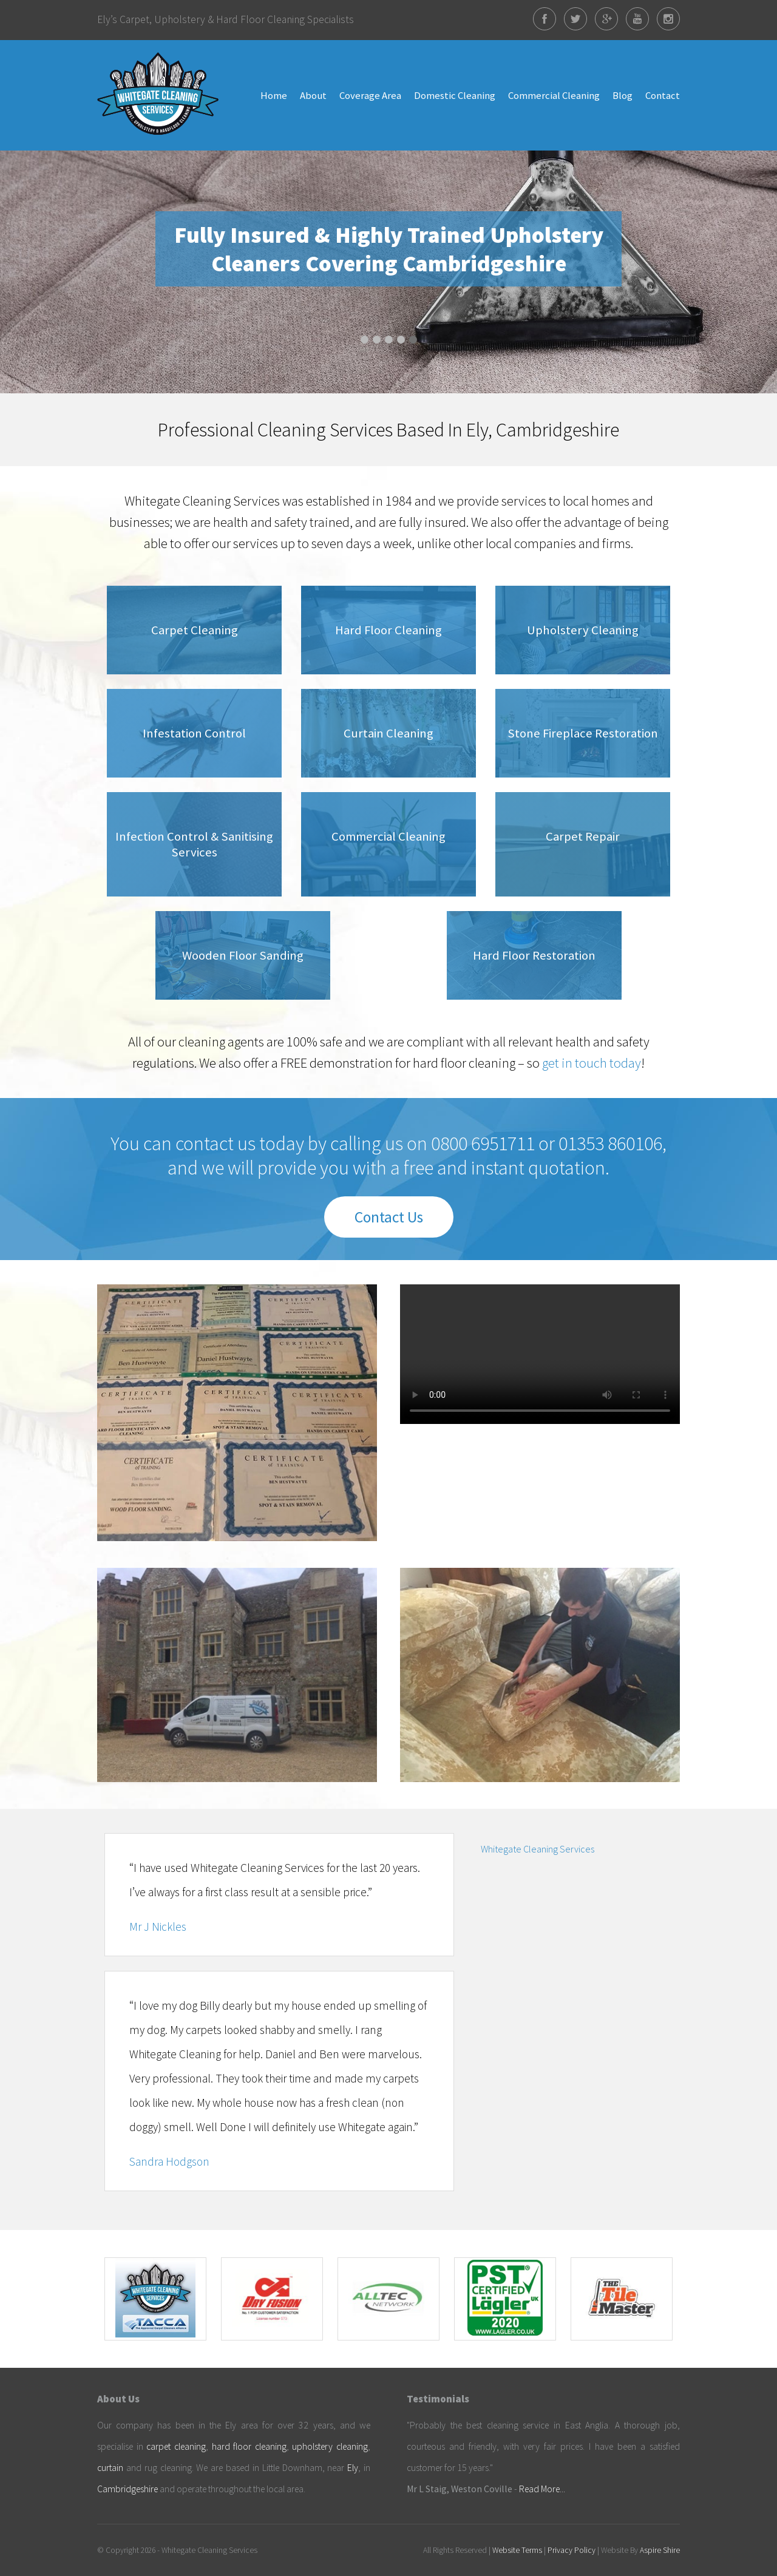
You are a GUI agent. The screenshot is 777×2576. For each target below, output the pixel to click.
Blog (622, 95)
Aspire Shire (660, 2550)
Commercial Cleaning (554, 95)
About (313, 95)
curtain (110, 2467)
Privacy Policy (571, 2550)
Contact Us (389, 1217)
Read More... (542, 2489)
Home (273, 95)
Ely (352, 2467)
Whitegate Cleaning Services (537, 1849)
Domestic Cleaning (454, 95)
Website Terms (517, 2550)
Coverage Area (370, 95)
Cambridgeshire (127, 2489)
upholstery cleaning (330, 2446)
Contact (662, 95)
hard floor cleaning (249, 2446)
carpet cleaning (176, 2446)
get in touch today (591, 1062)
